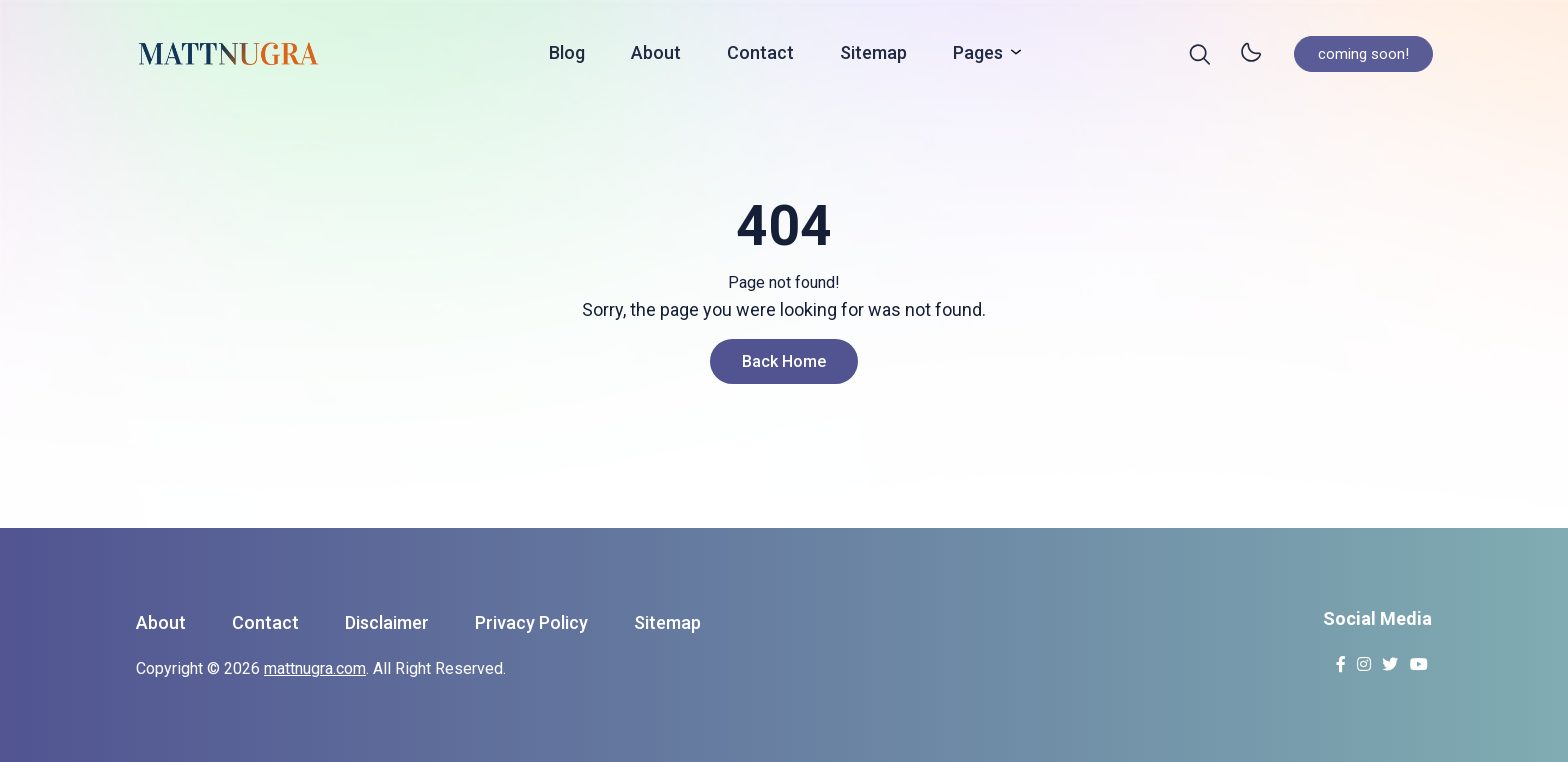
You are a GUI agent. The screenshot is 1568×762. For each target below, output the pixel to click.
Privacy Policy (531, 622)
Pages (982, 55)
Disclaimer (387, 622)
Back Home (784, 361)
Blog (567, 56)
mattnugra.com (315, 668)
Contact (760, 56)
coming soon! (1363, 57)
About (656, 56)
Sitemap (873, 56)
